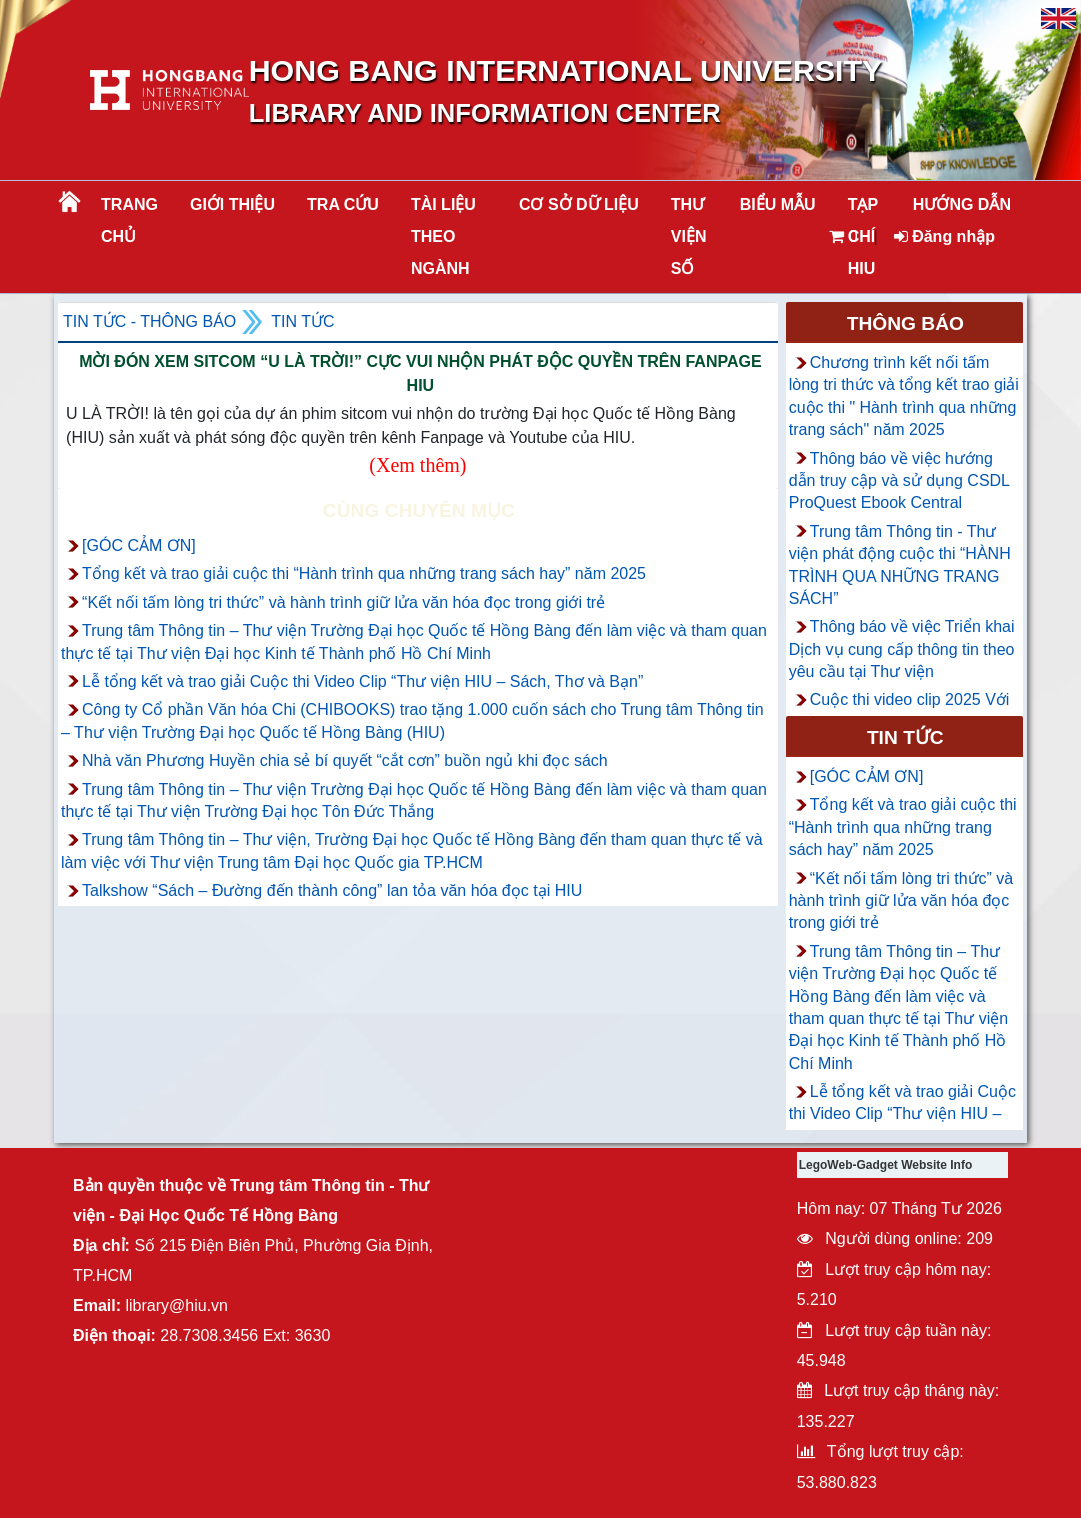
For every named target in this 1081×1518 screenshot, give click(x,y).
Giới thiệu (232, 204)
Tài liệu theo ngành (443, 236)
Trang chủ (129, 220)
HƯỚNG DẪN (962, 204)
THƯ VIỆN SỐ (689, 236)
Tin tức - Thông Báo (149, 321)
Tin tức (302, 321)
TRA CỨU (343, 204)
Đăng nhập (944, 236)
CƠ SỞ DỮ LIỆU (579, 204)
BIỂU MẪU (778, 204)
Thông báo (905, 323)
